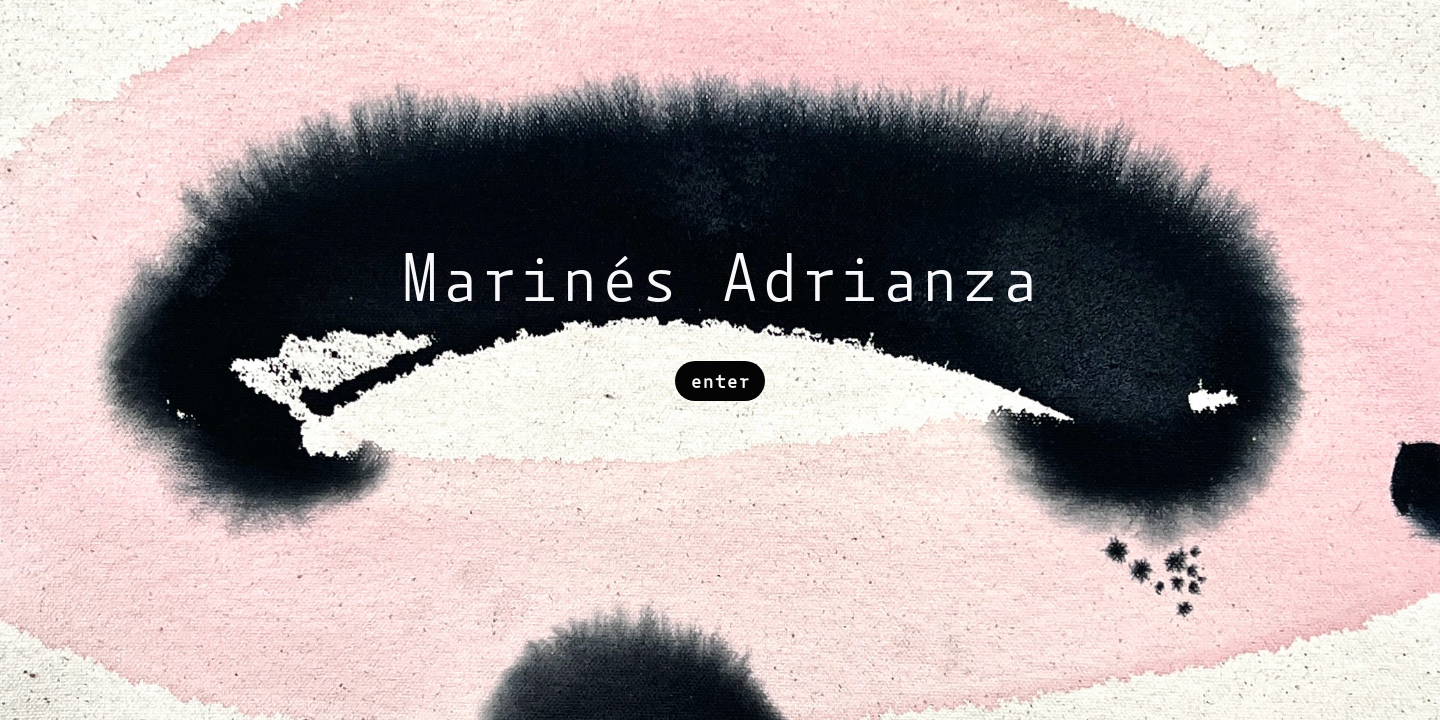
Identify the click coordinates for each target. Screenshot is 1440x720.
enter (720, 381)
